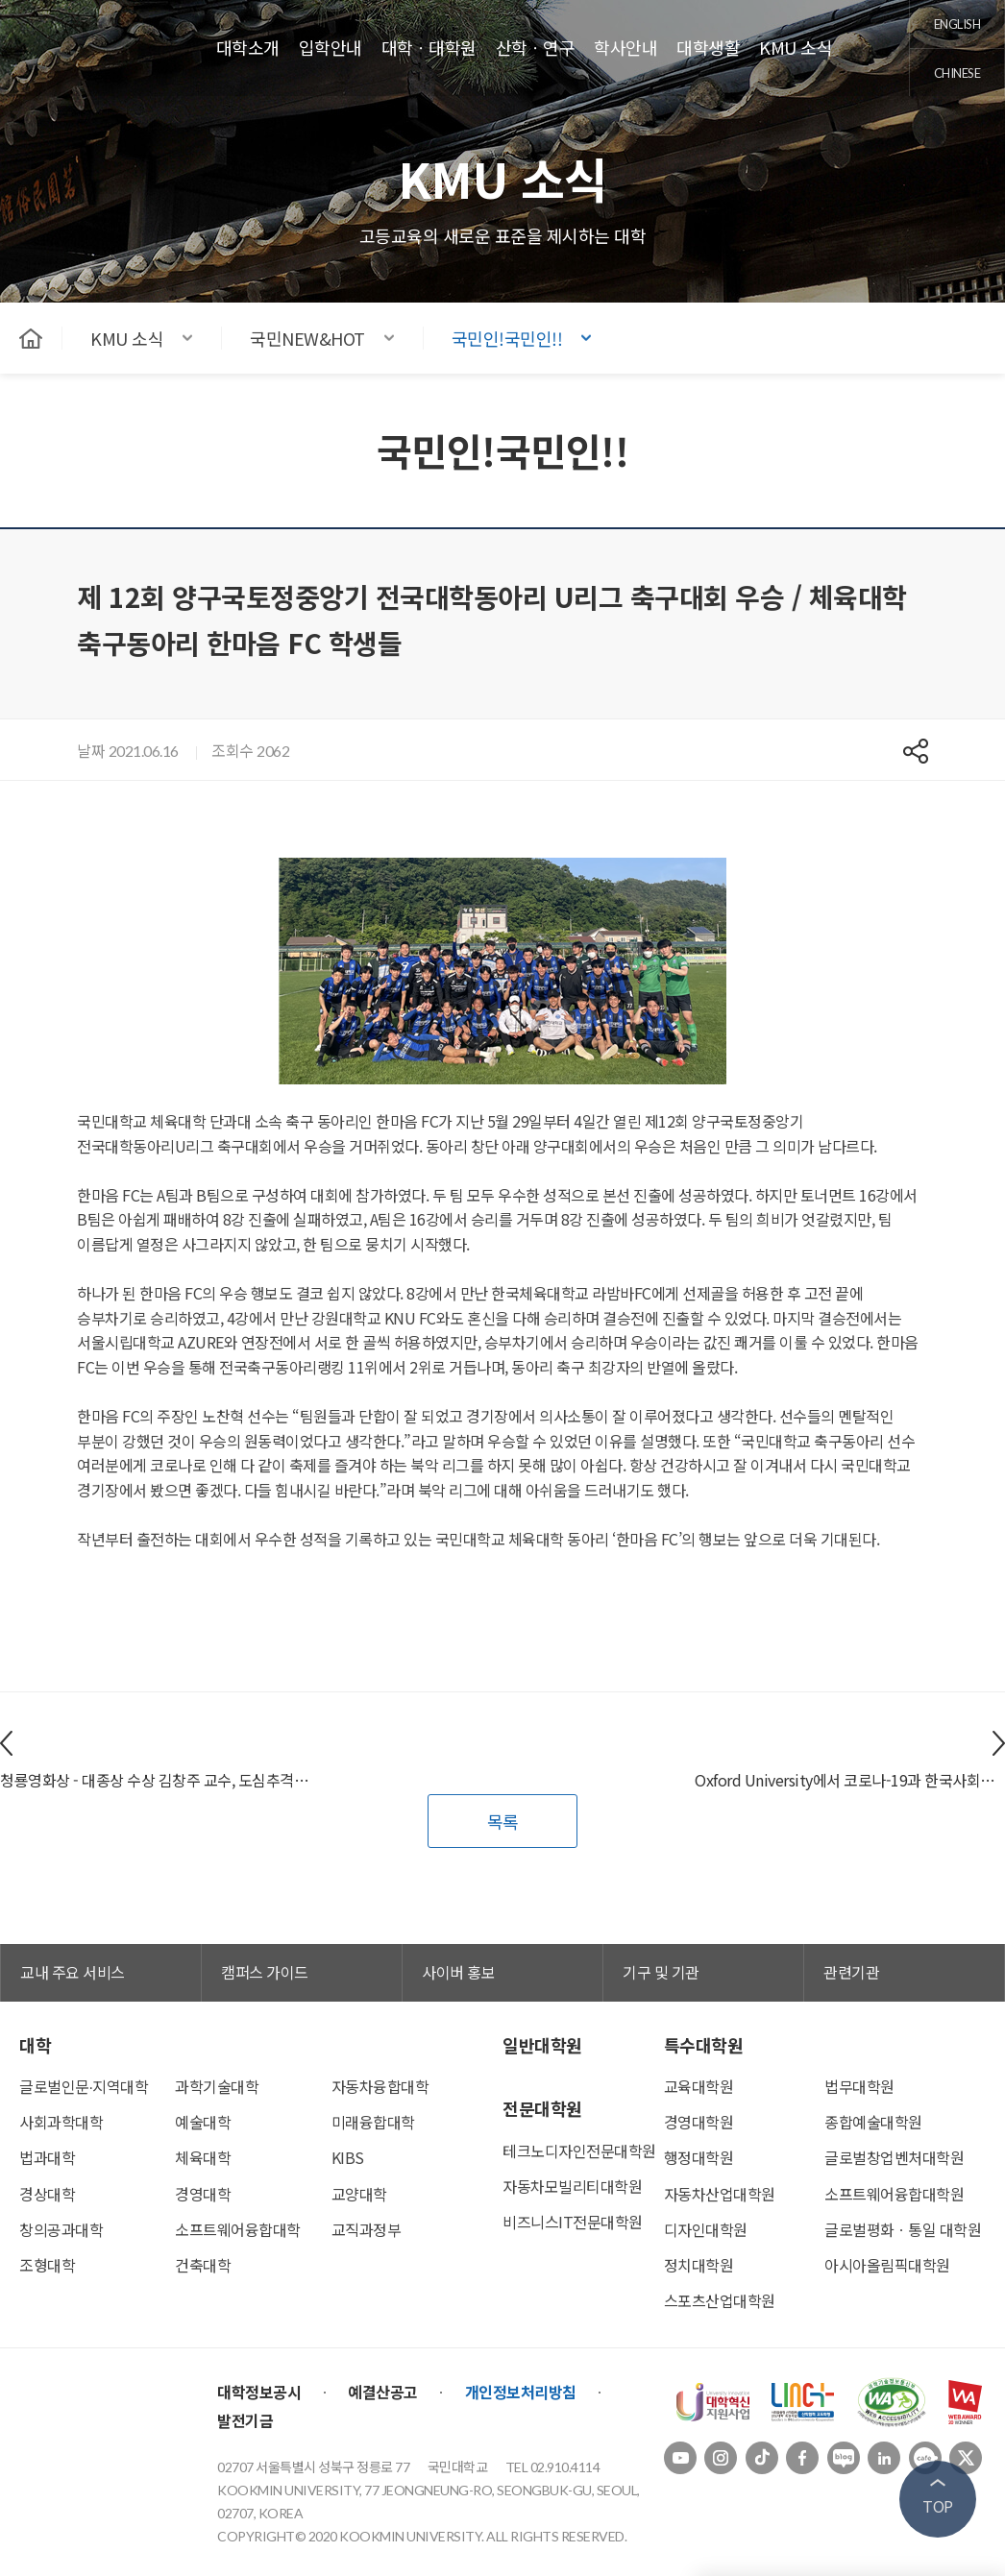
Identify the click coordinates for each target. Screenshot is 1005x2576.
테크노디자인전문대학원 (579, 2150)
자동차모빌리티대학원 (572, 2186)
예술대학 (203, 2121)
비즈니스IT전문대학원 (572, 2221)
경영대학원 (699, 2121)
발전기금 (245, 2420)
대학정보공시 (259, 2391)
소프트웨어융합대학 (238, 2229)
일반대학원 (542, 2044)
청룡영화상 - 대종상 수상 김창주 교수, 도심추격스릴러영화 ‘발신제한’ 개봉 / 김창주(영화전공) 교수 (155, 1779)
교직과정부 (366, 2229)
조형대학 (47, 2264)
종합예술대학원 (873, 2121)
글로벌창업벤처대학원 (894, 2157)
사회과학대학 (61, 2121)
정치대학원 (699, 2264)
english (957, 24)
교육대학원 (699, 2086)
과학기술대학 (216, 2086)
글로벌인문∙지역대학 (83, 2086)
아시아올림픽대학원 (887, 2264)
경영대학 (203, 2193)
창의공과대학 (61, 2229)
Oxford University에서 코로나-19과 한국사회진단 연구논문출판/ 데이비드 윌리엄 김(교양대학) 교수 (850, 1779)
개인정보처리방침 (520, 2391)
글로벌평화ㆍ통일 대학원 (902, 2229)
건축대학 (203, 2264)
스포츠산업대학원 (719, 2300)
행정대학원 (699, 2157)
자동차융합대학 (380, 2086)
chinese (957, 73)
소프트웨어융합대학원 (894, 2193)
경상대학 (47, 2193)
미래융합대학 (373, 2121)
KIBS (347, 2157)
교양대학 (359, 2193)
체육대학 (203, 2157)
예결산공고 (383, 2391)
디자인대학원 (706, 2229)
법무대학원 (859, 2086)
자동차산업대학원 (719, 2193)
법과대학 (47, 2157)
